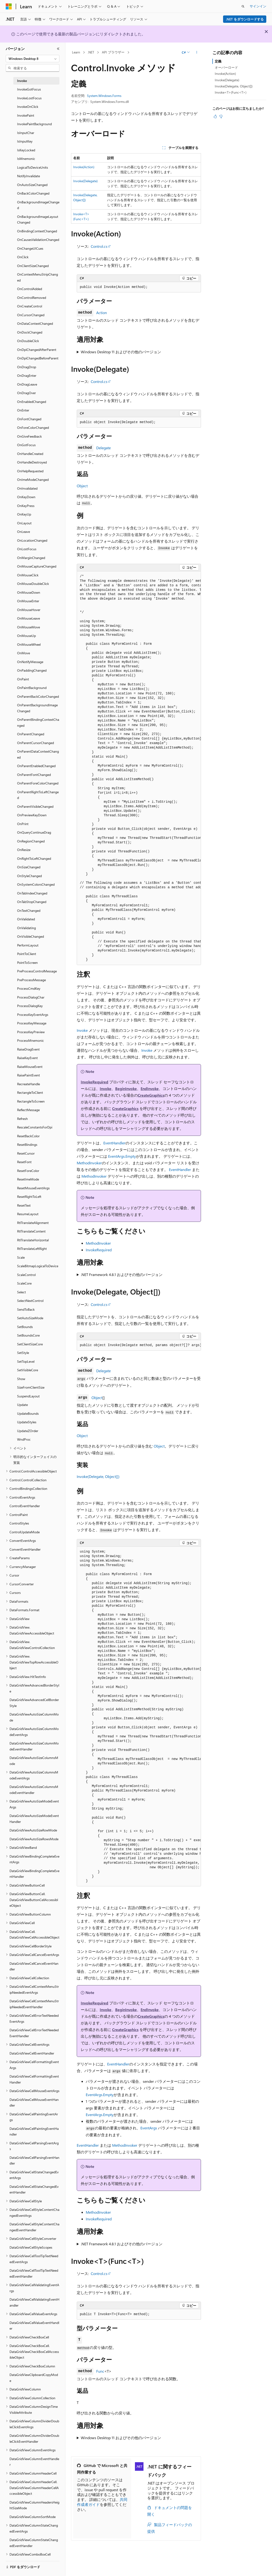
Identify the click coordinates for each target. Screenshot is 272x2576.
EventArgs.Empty (122, 1156)
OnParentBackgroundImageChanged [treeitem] (37, 708)
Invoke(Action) (83, 167)
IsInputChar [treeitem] (25, 132)
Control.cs (99, 246)
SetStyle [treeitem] (23, 1352)
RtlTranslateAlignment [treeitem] (33, 1222)
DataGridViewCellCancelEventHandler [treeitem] (34, 1966)
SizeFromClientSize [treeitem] (30, 1387)
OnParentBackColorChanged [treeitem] (38, 696)
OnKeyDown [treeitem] (26, 497)
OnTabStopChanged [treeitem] (31, 901)
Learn (76, 52)
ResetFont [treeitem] (24, 1162)
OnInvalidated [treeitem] (27, 488)
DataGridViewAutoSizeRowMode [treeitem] (33, 1830)
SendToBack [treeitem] (26, 1309)
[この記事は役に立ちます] (215, 116)
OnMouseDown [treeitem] (28, 592)
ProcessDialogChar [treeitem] (30, 997)
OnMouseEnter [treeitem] (28, 601)
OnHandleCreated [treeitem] (30, 453)
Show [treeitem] (21, 1378)
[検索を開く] (243, 6)
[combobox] (32, 58)
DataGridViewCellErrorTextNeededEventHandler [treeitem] (34, 2033)
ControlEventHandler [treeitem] (25, 1506)
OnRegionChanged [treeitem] (31, 841)
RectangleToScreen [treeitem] (31, 1101)
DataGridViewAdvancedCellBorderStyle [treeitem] (34, 1702)
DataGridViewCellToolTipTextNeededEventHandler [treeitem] (34, 2273)
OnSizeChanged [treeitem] (28, 867)
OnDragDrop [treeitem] (26, 367)
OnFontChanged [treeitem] (29, 419)
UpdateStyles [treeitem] (26, 1422)
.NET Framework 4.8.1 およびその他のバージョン (121, 1274)
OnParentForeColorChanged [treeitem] (37, 783)
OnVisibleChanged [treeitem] (30, 936)
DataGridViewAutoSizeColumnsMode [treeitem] (34, 1760)
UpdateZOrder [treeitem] (27, 1431)
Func (100, 2371)
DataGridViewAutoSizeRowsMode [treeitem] (34, 1839)
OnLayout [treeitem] (24, 523)
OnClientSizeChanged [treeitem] (33, 265)
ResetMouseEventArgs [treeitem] (33, 1188)
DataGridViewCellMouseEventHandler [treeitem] (34, 2102)
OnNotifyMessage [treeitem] (30, 662)
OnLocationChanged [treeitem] (32, 540)
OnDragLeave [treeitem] (27, 384)
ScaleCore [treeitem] (24, 1283)
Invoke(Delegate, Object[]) (98, 1476)
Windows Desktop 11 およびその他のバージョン (121, 351)
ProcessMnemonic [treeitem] (30, 1040)
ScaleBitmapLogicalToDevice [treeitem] (37, 1266)
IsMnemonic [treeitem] (26, 158)
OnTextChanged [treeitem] (28, 910)
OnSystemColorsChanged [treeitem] (36, 884)
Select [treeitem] (21, 1292)
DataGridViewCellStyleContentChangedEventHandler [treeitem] (34, 2227)
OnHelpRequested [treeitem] (30, 471)
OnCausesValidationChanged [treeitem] (38, 239)
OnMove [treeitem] (23, 653)
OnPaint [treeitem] (23, 679)
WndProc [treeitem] (24, 1439)
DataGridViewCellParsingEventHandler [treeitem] (34, 2160)
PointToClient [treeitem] (26, 953)
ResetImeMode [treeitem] (28, 1179)
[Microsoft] (9, 6)
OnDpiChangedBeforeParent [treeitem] (37, 358)
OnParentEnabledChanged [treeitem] (36, 766)
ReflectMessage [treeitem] (28, 1110)
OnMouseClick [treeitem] (27, 575)
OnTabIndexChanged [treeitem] (32, 893)
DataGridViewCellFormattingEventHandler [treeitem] (34, 2079)
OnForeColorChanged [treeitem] (33, 427)
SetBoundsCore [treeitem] (28, 1335)
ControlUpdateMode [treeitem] (25, 1532)
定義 (218, 61)
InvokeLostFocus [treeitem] (29, 98)
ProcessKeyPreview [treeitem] (31, 1032)
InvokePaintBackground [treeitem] (34, 124)
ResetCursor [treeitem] (26, 1153)
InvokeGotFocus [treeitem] (29, 89)
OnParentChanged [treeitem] (30, 734)
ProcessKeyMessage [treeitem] (31, 1023)
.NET (91, 52)
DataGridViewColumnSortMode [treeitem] (33, 2516)
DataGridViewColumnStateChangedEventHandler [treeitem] (34, 2543)
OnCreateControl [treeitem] (29, 306)
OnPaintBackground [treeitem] (32, 687)
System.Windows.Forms (104, 95)
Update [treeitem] (22, 1404)
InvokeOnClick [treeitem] (27, 106)
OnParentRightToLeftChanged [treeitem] (38, 795)
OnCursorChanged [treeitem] (30, 315)
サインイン (258, 6)
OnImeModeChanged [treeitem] (33, 479)
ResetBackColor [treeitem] (28, 1136)
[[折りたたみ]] (58, 48)
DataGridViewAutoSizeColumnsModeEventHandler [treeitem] (34, 1789)
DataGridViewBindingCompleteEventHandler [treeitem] (34, 1874)
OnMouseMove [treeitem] (28, 627)
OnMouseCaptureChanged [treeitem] (36, 566)
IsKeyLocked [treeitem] (26, 150)
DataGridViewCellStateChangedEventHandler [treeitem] (34, 2189)
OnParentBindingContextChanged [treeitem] (38, 722)
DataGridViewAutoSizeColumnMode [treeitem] (34, 1717)
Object (82, 485)
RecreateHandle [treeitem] (28, 1084)
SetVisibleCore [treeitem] (27, 1370)
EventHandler (114, 1142)
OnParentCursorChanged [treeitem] (35, 743)
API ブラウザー (113, 52)
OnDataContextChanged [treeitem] (35, 323)
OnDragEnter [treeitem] (26, 375)
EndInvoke (150, 1088)
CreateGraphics (151, 1095)
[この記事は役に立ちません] (221, 116)
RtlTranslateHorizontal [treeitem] (33, 1240)
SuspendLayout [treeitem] (28, 1396)
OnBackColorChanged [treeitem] (33, 193)
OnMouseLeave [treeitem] (28, 618)
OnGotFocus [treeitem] (26, 445)
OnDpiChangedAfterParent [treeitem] (36, 349)
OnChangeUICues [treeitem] (30, 248)
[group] (139, 768)
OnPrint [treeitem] (23, 824)
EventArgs (148, 2127)
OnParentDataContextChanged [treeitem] (38, 754)
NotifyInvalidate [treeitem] (28, 176)
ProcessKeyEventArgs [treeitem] (32, 1014)
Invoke (82, 1030)
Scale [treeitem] (21, 1257)
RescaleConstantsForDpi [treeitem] (34, 1127)
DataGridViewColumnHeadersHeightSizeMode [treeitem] (34, 2505)
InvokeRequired (94, 1081)
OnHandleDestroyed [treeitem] (32, 462)
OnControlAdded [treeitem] (29, 289)
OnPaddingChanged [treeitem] (32, 670)
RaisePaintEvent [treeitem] (28, 1075)
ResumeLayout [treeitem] (27, 1214)
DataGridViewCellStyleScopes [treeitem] (31, 2247)
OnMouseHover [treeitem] (28, 609)
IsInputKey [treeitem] (25, 141)
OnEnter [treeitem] (23, 410)
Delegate (103, 447)
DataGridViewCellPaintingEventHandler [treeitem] (34, 2131)
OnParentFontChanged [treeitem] (34, 774)
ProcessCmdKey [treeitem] (28, 988)
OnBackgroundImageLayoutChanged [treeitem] (37, 219)
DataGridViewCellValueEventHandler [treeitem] (34, 2325)
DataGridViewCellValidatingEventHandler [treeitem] (34, 2302)
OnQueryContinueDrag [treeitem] (34, 832)
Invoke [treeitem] (22, 80)
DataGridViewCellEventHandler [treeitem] (32, 2053)
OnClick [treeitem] (23, 257)
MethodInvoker (89, 1162)
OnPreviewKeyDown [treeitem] (32, 815)
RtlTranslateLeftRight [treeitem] (32, 1248)
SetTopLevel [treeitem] (25, 1361)
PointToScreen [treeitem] (27, 962)
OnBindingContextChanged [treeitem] (37, 231)
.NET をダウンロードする (245, 19)
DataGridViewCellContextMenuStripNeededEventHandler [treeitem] (34, 2004)
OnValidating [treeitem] (26, 928)
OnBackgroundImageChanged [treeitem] (38, 205)
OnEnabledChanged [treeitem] (31, 401)
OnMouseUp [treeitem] (26, 635)
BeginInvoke (126, 1088)
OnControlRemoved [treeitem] (31, 297)
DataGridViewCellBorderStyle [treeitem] (31, 1946)
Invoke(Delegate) (85, 181)
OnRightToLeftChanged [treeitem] (34, 858)
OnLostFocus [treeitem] (26, 549)
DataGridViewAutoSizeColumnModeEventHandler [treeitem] (34, 1746)
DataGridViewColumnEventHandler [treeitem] (34, 2462)
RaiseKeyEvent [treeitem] (27, 1058)
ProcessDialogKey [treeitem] (30, 1006)
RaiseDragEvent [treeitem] (28, 1049)
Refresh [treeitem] (22, 1118)
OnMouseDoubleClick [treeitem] (33, 583)
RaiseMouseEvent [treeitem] (30, 1066)
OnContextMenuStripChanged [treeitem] (37, 277)
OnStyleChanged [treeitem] (29, 876)
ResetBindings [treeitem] (27, 1144)
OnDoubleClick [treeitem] (28, 341)
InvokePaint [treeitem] (25, 115)
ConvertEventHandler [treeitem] (25, 1549)
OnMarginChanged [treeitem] (31, 557)
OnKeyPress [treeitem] (25, 505)
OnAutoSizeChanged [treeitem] (32, 184)
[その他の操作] (197, 52)
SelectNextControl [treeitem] (30, 1300)
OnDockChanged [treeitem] (29, 332)
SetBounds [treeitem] (25, 1326)
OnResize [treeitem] (23, 849)
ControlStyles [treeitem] (19, 1523)
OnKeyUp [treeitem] (24, 514)
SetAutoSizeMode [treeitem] (30, 1318)
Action (101, 312)
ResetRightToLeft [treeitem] (29, 1196)
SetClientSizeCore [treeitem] (30, 1344)
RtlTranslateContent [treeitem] (31, 1231)
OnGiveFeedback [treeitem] (29, 436)
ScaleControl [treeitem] (26, 1274)
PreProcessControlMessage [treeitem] (37, 971)
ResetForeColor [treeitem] (28, 1170)
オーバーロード (226, 67)
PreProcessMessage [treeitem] (31, 980)
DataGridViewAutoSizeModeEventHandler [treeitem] (34, 1818)
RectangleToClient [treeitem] (30, 1092)
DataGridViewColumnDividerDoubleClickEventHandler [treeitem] (34, 2438)
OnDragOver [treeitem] (26, 393)
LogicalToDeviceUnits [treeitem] (32, 167)
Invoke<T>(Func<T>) (230, 92)
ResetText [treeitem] (24, 1205)
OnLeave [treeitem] (23, 531)
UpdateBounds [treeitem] (28, 1413)
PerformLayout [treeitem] (27, 945)
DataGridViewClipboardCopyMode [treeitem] (34, 2377)
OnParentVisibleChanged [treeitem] (35, 806)
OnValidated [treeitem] (26, 919)
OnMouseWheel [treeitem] (29, 644)
